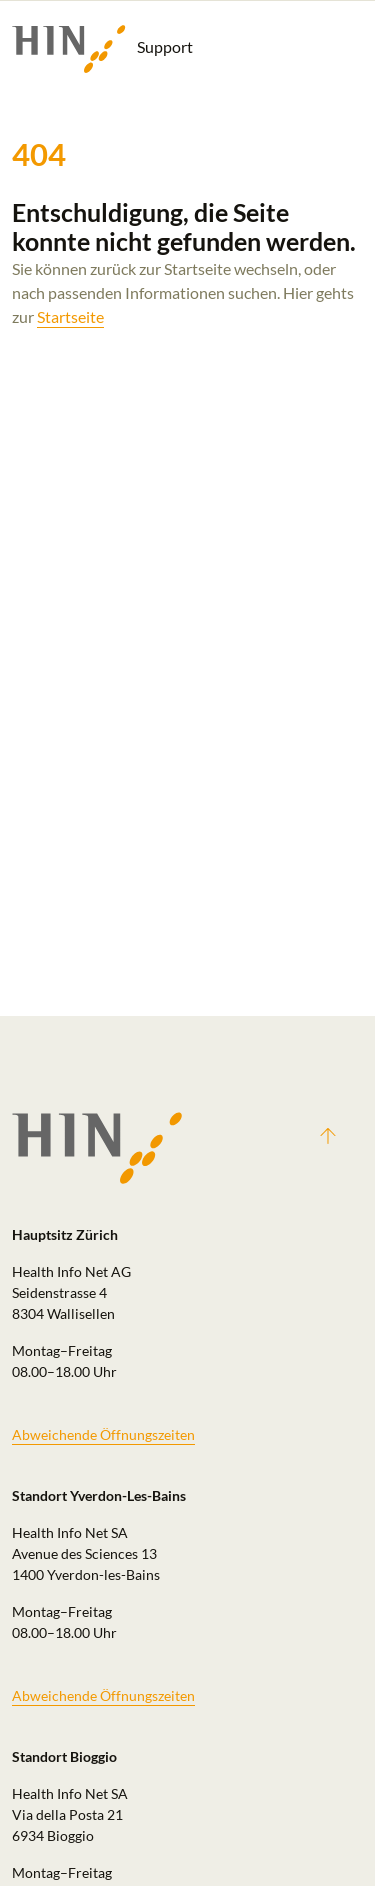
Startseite (70, 316)
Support (102, 49)
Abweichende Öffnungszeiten (103, 1434)
